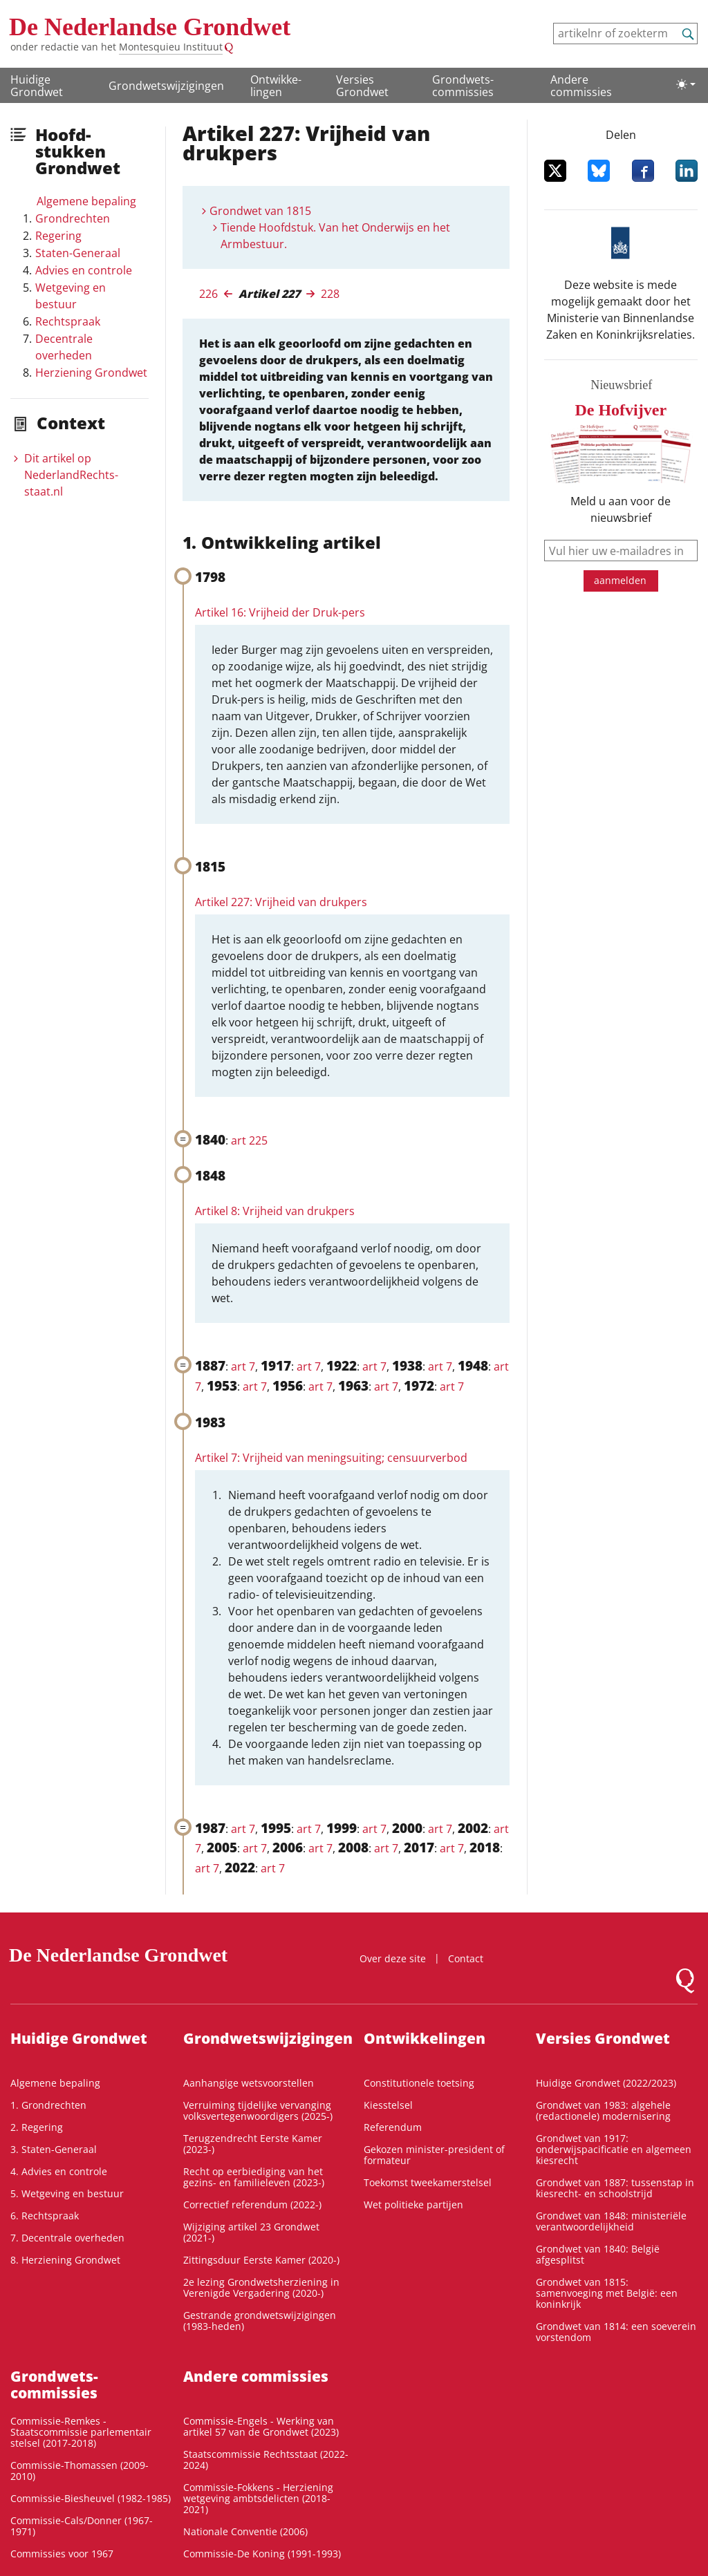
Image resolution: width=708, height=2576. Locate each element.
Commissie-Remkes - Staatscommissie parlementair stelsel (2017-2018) (80, 2432)
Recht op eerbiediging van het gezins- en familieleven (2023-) (253, 2177)
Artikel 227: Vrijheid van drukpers (281, 902)
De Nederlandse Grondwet (149, 27)
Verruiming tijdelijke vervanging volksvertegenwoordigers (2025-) (258, 2110)
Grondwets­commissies (463, 86)
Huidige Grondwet (36, 86)
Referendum (393, 2127)
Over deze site (393, 1958)
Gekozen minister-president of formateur (434, 2155)
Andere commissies (581, 86)
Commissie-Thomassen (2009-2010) (79, 2471)
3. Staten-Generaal (53, 2149)
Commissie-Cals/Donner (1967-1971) (81, 2526)
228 (330, 293)
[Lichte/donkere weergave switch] (686, 84)
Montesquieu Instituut (171, 46)
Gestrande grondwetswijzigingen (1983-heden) (259, 2321)
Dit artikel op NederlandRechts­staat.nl (71, 475)
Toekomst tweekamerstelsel (428, 2182)
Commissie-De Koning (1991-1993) (262, 2553)
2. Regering (36, 2127)
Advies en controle (83, 270)
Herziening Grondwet (91, 372)
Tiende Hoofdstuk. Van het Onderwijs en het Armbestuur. (335, 236)
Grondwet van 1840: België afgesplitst (598, 2254)
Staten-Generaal (77, 253)
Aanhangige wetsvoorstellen (248, 2082)
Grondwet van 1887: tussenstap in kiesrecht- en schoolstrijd (615, 2188)
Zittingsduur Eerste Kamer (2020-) (261, 2259)
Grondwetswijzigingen (166, 85)
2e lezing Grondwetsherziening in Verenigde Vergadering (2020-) (261, 2287)
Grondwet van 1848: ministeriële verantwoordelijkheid (611, 2221)
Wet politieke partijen (413, 2204)
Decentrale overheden (64, 347)
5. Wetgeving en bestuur (67, 2193)
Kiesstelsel (388, 2105)
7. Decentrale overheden (67, 2237)
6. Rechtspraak (44, 2215)
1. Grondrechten (48, 2105)
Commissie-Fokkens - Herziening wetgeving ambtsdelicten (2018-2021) (258, 2498)
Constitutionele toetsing (419, 2082)
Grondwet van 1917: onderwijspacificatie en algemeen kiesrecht (613, 2149)
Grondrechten (72, 218)
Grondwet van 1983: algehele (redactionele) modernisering (603, 2110)
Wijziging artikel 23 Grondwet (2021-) (251, 2232)
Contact (465, 1958)
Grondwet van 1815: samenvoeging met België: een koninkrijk (607, 2293)
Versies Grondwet (362, 86)
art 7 (243, 1366)
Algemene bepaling (86, 201)
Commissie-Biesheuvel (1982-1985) (90, 2498)
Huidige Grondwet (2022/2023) (606, 2082)
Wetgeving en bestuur (70, 296)
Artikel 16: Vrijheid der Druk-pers (280, 612)
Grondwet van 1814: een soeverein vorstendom (616, 2332)
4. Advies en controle (58, 2171)
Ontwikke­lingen (275, 86)
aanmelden (620, 580)
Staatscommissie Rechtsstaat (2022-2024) (265, 2459)
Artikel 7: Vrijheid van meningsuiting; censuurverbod (331, 1457)
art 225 (249, 1140)
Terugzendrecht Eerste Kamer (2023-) (252, 2144)
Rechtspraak (67, 321)
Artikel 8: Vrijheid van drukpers (275, 1211)
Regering (58, 235)
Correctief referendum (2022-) (252, 2204)
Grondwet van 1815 (260, 210)
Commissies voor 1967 (61, 2553)
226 (208, 293)
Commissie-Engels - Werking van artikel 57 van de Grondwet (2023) (261, 2426)
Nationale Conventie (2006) (245, 2531)
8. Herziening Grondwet (65, 2259)
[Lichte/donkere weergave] (686, 84)
